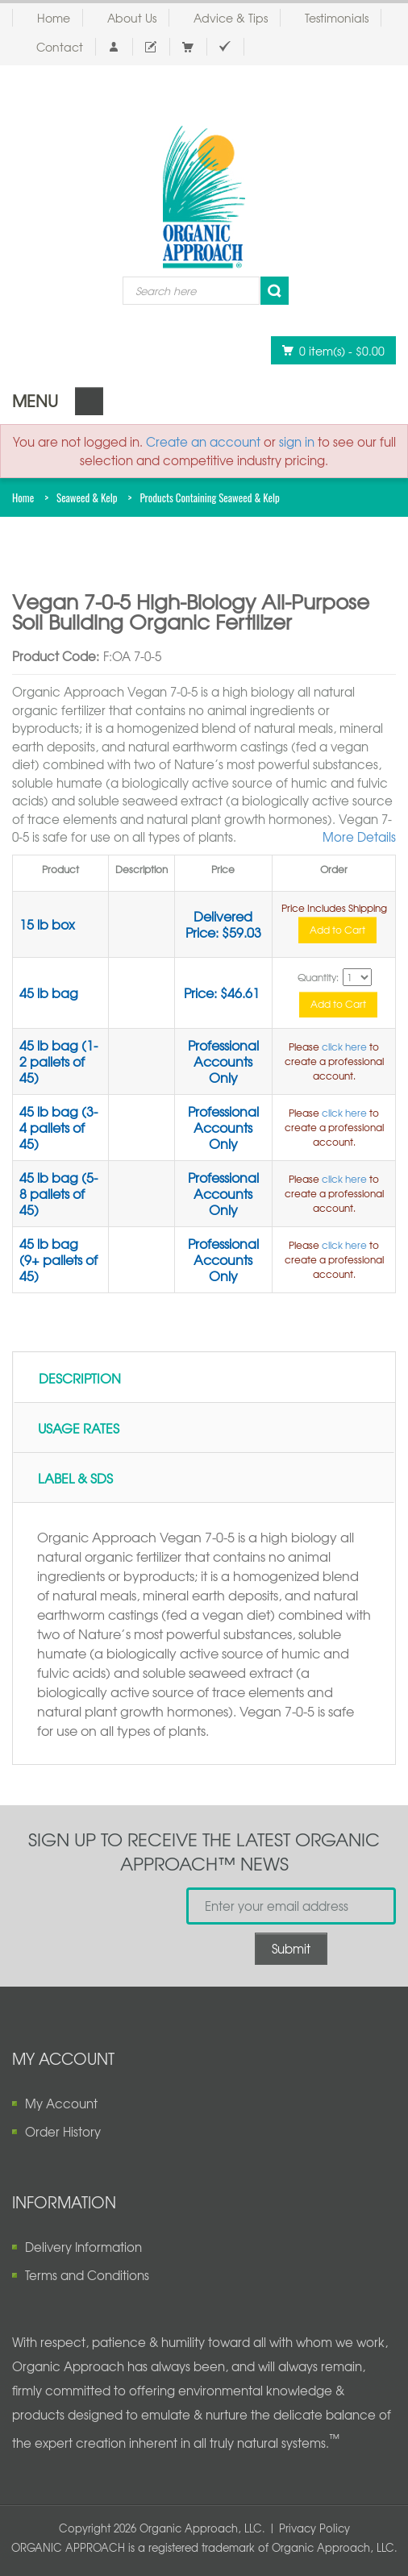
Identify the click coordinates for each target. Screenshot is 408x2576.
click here (344, 1046)
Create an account (203, 442)
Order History (63, 2132)
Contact (59, 47)
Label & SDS (75, 1478)
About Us (131, 18)
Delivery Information (83, 2247)
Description (80, 1378)
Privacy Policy (314, 2528)
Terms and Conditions (87, 2275)
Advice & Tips (231, 18)
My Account (61, 2103)
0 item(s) (329, 350)
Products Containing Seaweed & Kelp (209, 497)
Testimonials (336, 18)
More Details (359, 837)
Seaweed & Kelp (87, 497)
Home (53, 18)
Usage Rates (78, 1428)
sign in (296, 442)
